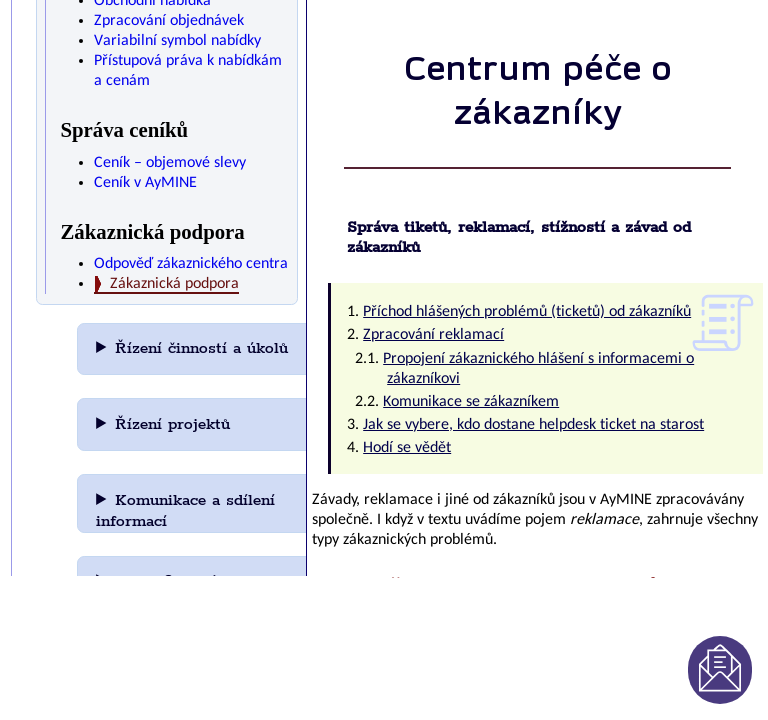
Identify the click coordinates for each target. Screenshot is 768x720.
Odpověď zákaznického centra (191, 264)
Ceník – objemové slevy (170, 163)
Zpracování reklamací (433, 335)
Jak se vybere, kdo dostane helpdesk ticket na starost (533, 425)
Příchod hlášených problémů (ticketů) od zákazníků (527, 312)
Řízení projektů (172, 424)
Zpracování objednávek (169, 21)
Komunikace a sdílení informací (185, 511)
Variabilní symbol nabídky (177, 41)
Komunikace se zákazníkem (471, 402)
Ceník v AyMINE (145, 183)
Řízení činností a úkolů (201, 348)
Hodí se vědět (407, 448)
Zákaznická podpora (174, 284)
